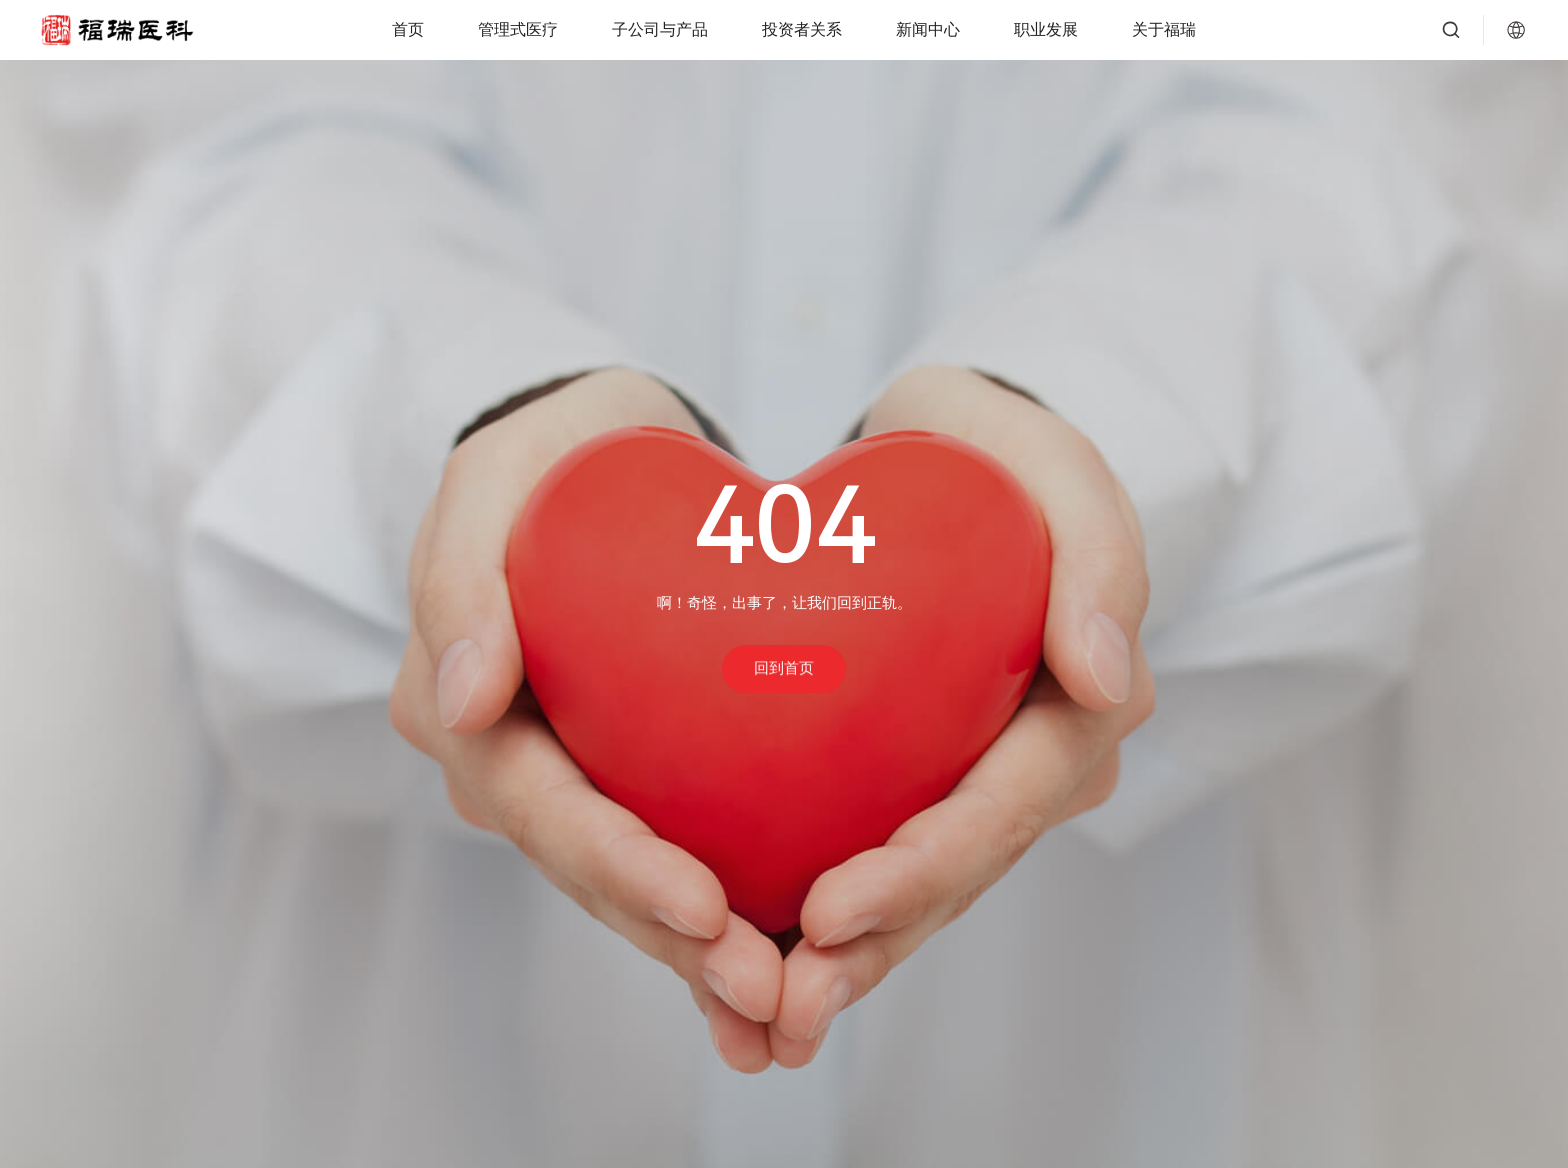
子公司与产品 (660, 29)
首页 (408, 29)
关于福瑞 (1164, 29)
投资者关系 (802, 29)
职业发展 (1046, 29)
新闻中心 (928, 29)
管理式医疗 (518, 29)
